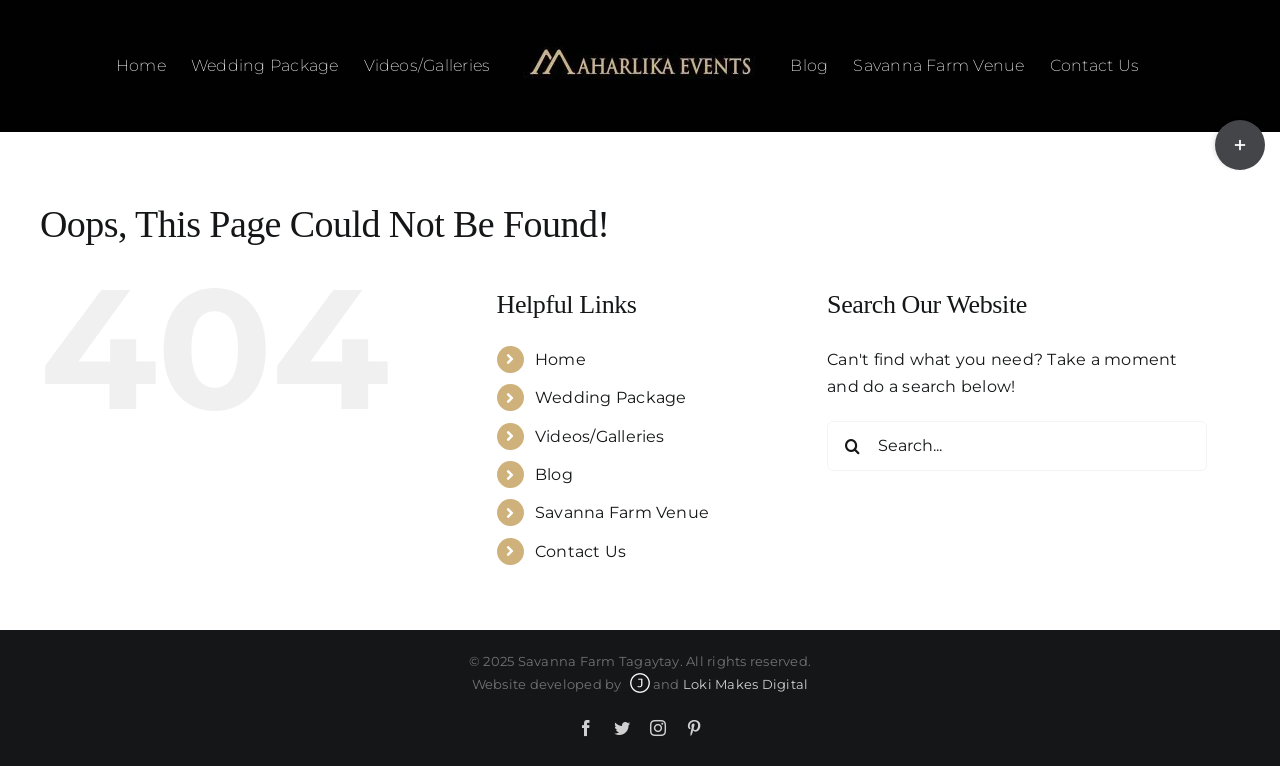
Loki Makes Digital (745, 684)
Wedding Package (611, 397)
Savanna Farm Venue (622, 512)
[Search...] (1017, 446)
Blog (554, 474)
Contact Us (580, 551)
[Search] (852, 446)
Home (560, 359)
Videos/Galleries (600, 436)
